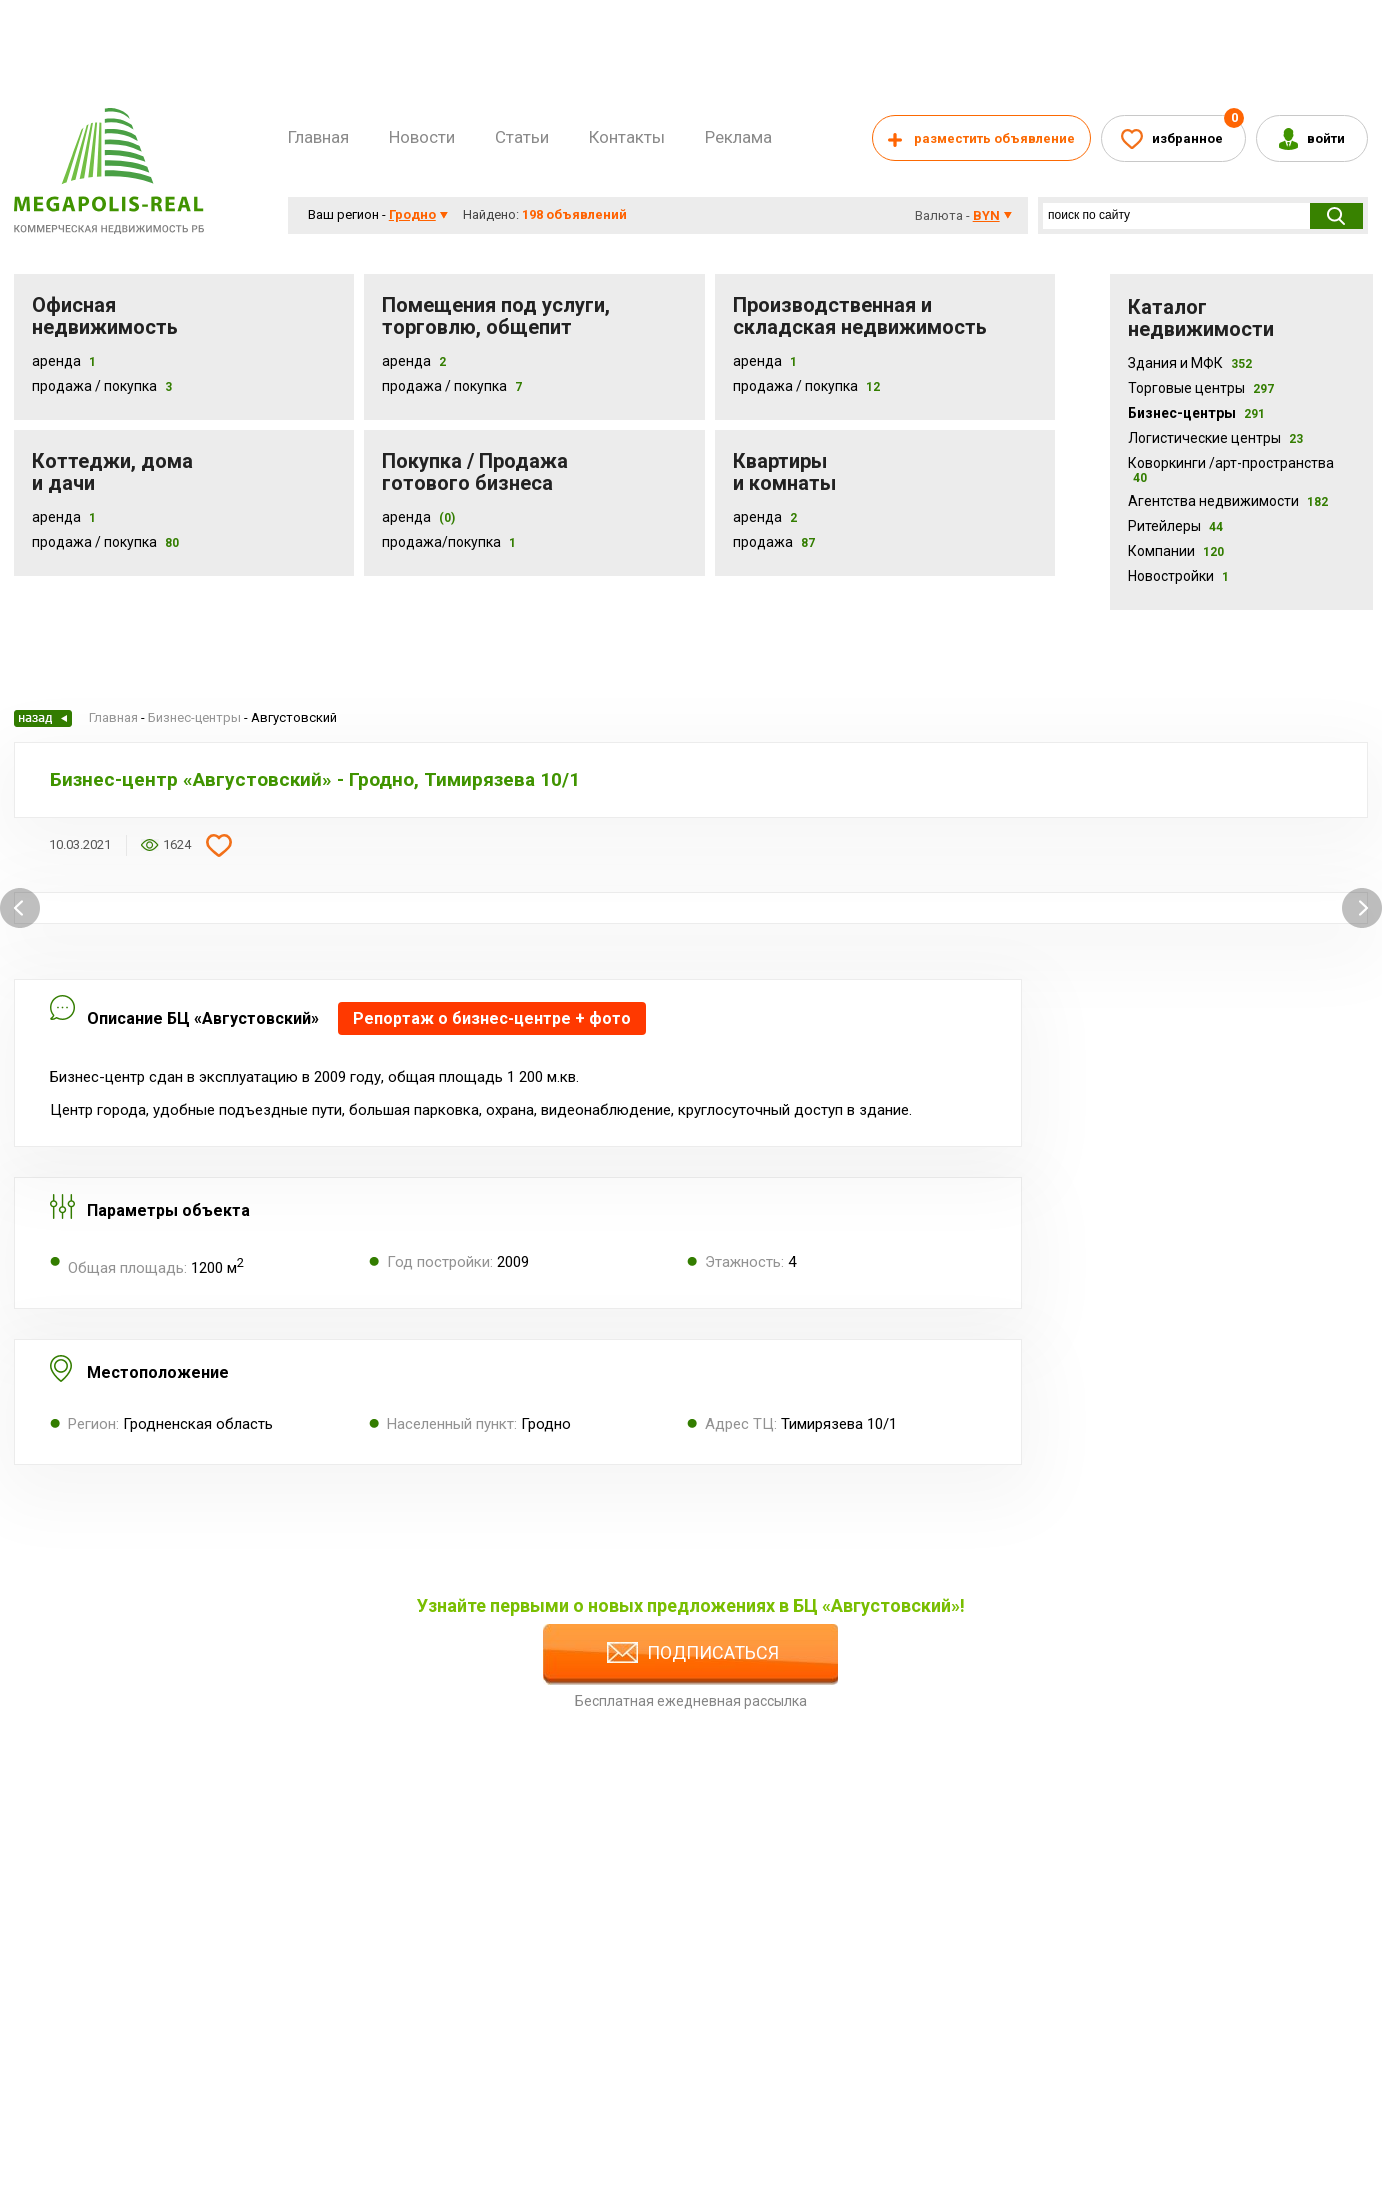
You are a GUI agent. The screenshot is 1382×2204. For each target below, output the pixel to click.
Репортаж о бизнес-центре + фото (492, 1018)
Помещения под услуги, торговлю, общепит (496, 316)
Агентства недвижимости (1228, 501)
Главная (318, 137)
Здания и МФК (1190, 363)
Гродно (412, 214)
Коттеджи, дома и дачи (112, 472)
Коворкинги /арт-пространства (1231, 470)
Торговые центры (1201, 388)
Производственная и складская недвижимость (860, 316)
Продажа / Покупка (94, 386)
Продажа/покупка (441, 542)
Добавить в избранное (219, 845)
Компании (1176, 551)
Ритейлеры (1175, 526)
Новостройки (1178, 576)
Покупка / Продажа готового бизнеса (475, 472)
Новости (422, 137)
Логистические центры (1215, 438)
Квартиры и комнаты (784, 472)
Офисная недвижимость (105, 316)
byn (986, 215)
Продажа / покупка (444, 386)
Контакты (627, 137)
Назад (43, 718)
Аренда (56, 361)
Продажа (763, 542)
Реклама (738, 137)
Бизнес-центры (1196, 413)
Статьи (522, 137)
